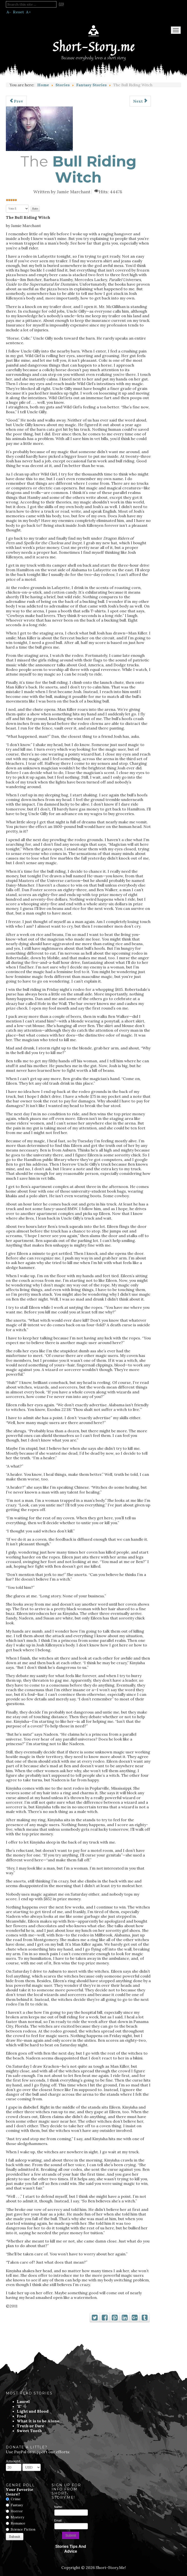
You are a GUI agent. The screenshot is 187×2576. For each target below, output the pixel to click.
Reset (18, 11)
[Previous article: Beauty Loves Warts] (16, 101)
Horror (17, 2511)
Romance (18, 2523)
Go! (61, 4)
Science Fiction (23, 2529)
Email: (58, 2520)
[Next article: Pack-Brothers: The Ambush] (140, 101)
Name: (58, 2507)
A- (8, 11)
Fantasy (17, 2505)
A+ (28, 11)
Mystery (17, 2517)
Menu (176, 30)
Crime (16, 2499)
